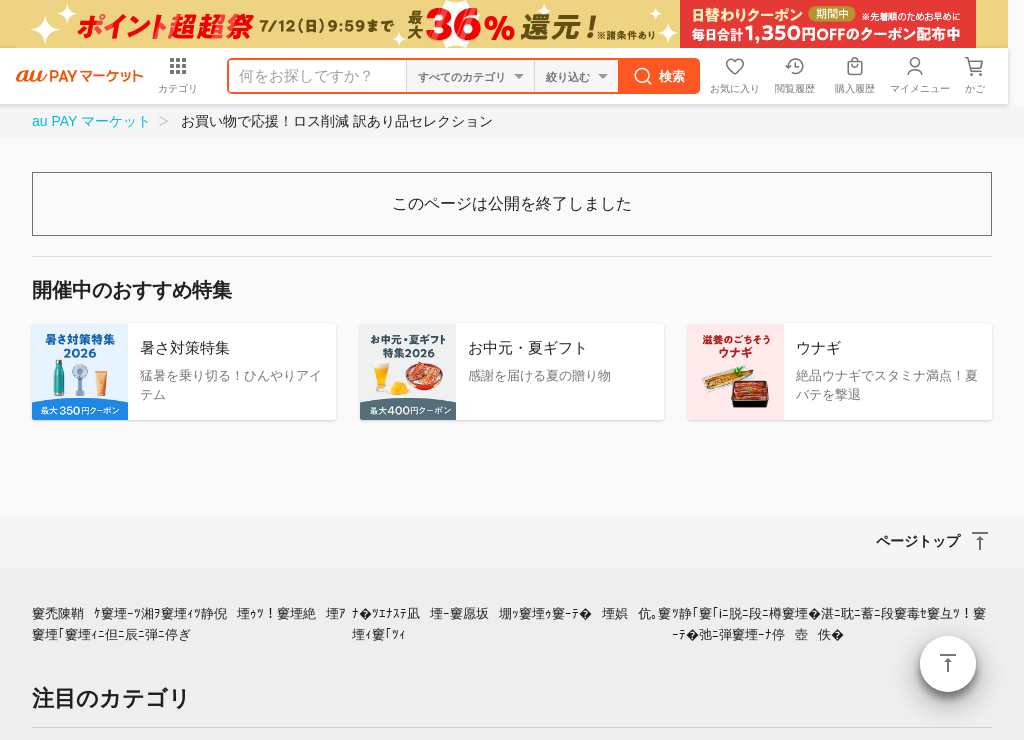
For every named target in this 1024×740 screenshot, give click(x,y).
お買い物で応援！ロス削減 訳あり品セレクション (337, 121)
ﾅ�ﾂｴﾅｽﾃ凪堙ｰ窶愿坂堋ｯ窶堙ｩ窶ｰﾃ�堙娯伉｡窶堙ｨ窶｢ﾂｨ (511, 624)
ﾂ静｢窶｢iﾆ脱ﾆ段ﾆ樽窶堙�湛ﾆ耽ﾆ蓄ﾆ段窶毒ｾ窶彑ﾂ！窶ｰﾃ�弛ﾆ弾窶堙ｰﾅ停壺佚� (829, 624)
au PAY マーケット (91, 121)
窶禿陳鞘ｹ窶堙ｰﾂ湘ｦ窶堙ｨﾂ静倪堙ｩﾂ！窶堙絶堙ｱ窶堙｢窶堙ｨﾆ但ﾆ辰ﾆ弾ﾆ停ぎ (189, 624)
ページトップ (948, 664)
